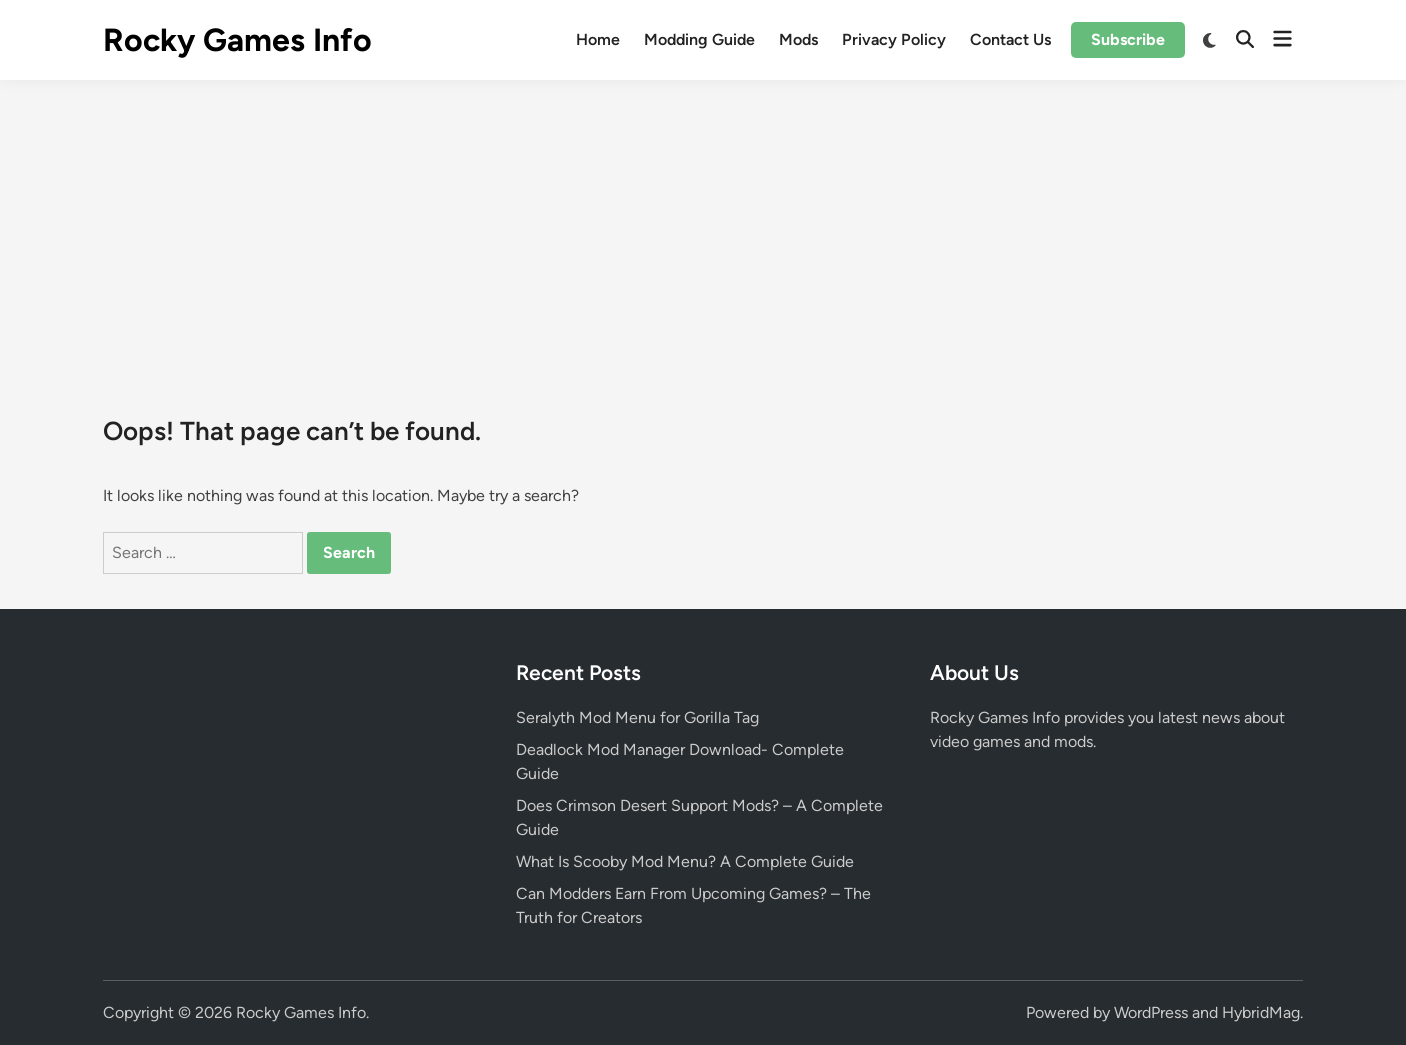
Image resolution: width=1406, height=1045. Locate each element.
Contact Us (1010, 39)
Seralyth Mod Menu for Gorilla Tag (637, 717)
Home (598, 39)
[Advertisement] (703, 230)
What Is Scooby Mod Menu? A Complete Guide (685, 861)
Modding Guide (699, 39)
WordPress (1151, 1012)
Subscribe (1128, 39)
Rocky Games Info (237, 40)
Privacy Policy (894, 39)
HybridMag (1261, 1012)
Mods (798, 39)
